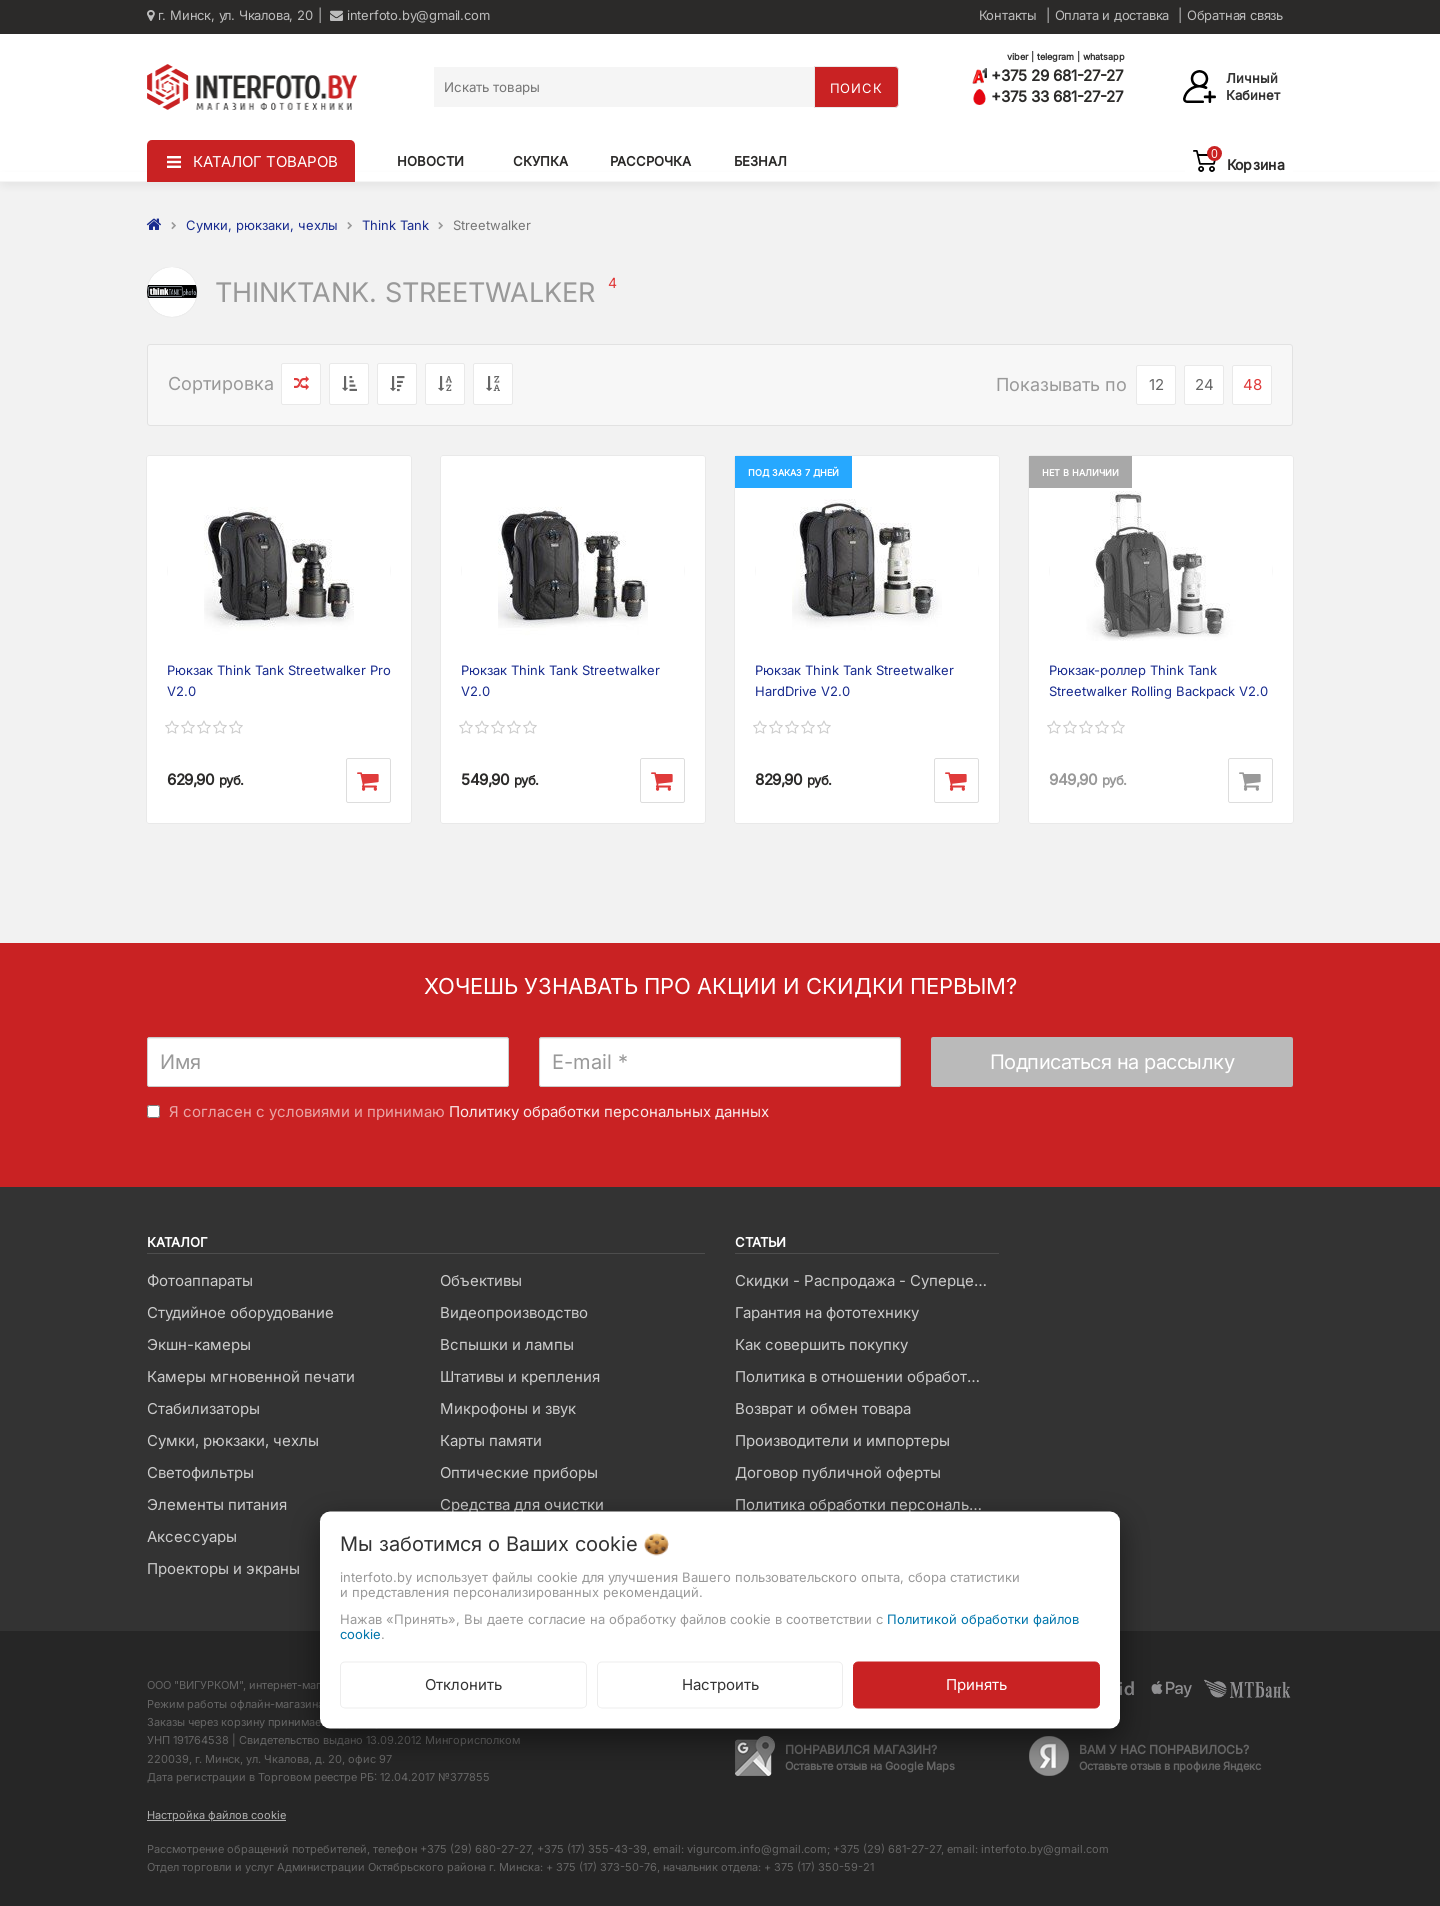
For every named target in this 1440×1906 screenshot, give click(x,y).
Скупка (540, 161)
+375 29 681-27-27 (1047, 75)
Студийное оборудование (240, 1312)
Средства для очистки (522, 1504)
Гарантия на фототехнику (827, 1312)
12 (1156, 384)
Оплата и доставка (1112, 15)
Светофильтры (200, 1472)
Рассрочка (650, 161)
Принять (976, 1684)
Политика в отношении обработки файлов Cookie (866, 1376)
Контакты (1008, 15)
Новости (430, 161)
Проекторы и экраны (223, 1568)
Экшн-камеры (199, 1344)
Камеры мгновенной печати (251, 1376)
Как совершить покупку (821, 1344)
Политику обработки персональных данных (609, 1111)
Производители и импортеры (842, 1440)
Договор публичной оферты (838, 1472)
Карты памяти (491, 1440)
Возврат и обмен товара (823, 1408)
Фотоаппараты (200, 1280)
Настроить (720, 1684)
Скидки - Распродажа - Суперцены (864, 1280)
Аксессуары (192, 1536)
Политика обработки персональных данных (866, 1504)
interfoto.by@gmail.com (409, 15)
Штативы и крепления (520, 1376)
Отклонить (463, 1684)
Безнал (760, 161)
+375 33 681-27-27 (1047, 96)
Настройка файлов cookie (216, 1815)
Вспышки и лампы (507, 1344)
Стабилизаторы (203, 1408)
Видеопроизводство (514, 1312)
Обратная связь (1235, 15)
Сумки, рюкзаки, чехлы (233, 1440)
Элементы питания (217, 1504)
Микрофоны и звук (508, 1408)
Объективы (481, 1280)
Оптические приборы (519, 1472)
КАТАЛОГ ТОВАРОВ (265, 161)
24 (1204, 384)
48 (1252, 384)
